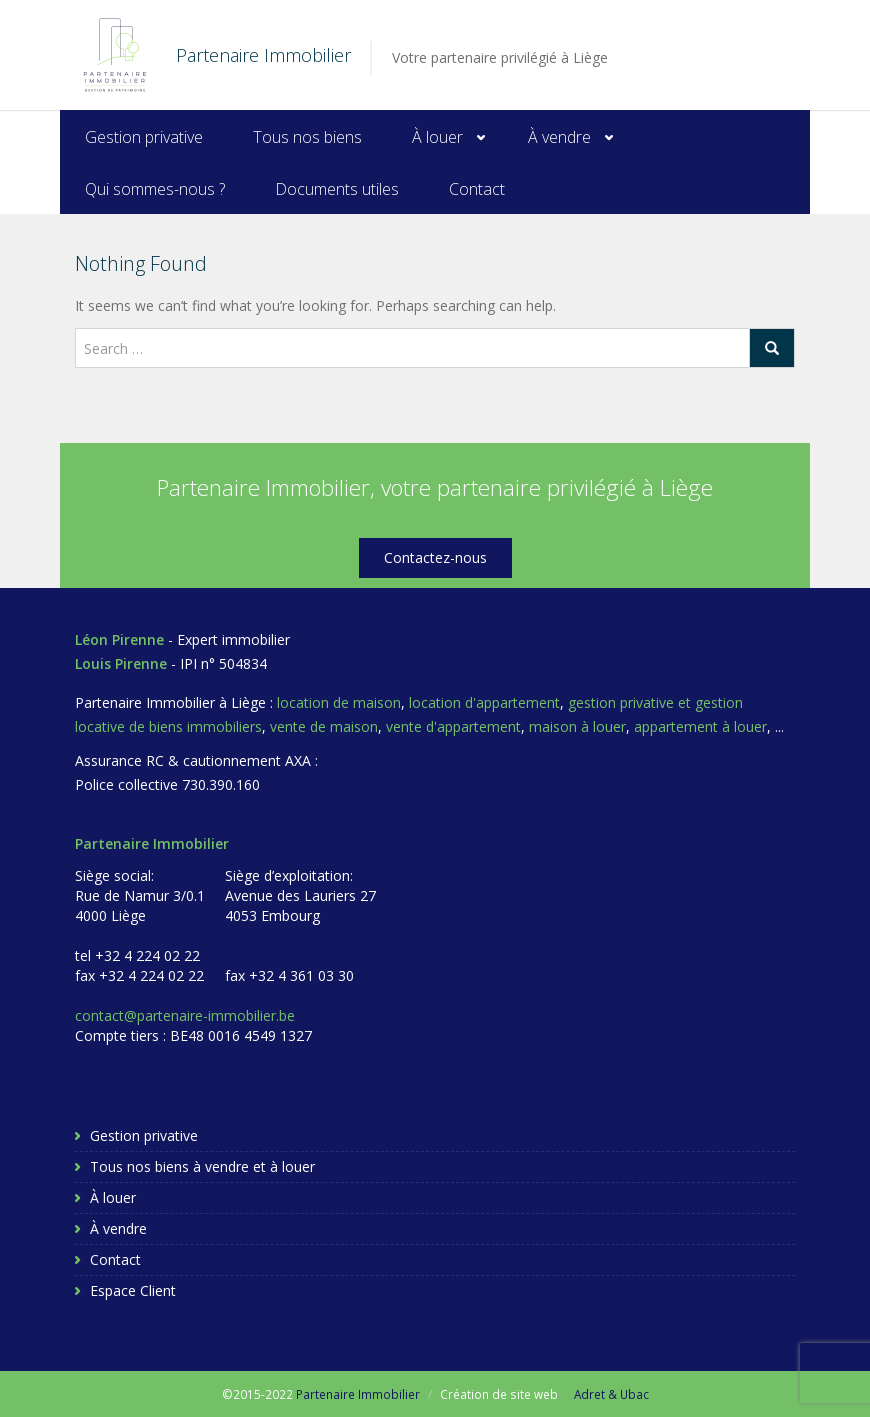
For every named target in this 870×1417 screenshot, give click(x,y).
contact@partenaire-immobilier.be (185, 1015)
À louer (437, 137)
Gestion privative (144, 137)
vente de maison (324, 726)
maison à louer (577, 726)
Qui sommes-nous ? (155, 189)
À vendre (559, 137)
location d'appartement (484, 702)
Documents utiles (337, 189)
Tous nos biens (307, 137)
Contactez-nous (435, 557)
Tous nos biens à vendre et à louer (202, 1166)
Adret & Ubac (611, 1394)
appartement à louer (700, 726)
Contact (477, 189)
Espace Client (133, 1290)
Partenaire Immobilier (358, 1394)
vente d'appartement (453, 726)
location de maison (339, 702)
